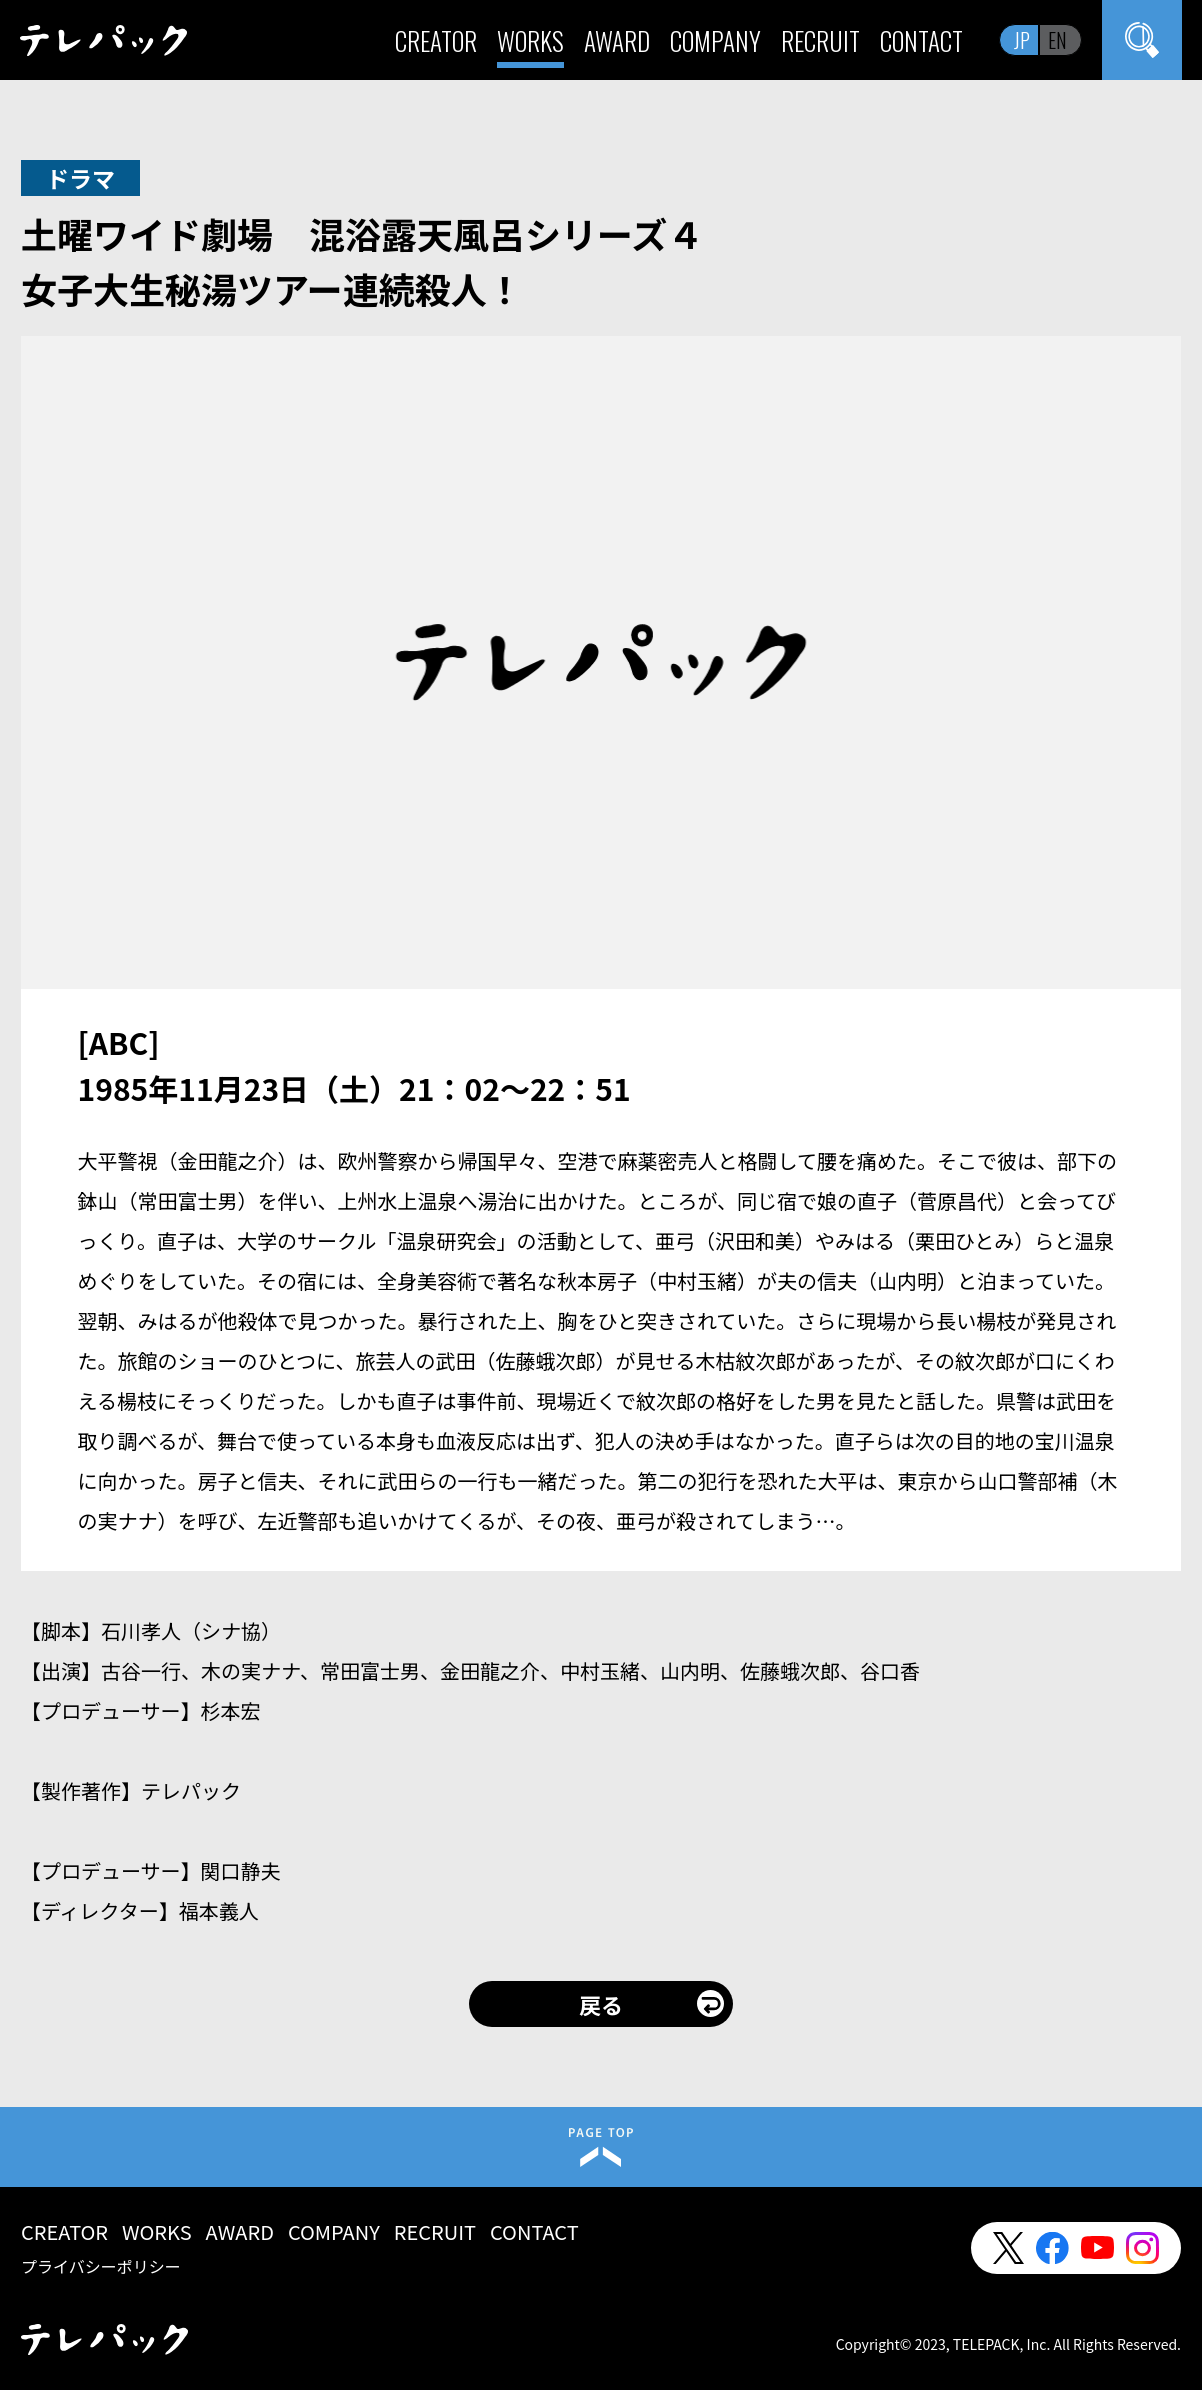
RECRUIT (820, 40)
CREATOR (436, 40)
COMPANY (715, 40)
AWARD (617, 40)
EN (1057, 40)
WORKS (530, 40)
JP (1022, 40)
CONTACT (921, 40)
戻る (601, 2004)
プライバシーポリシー (101, 2266)
